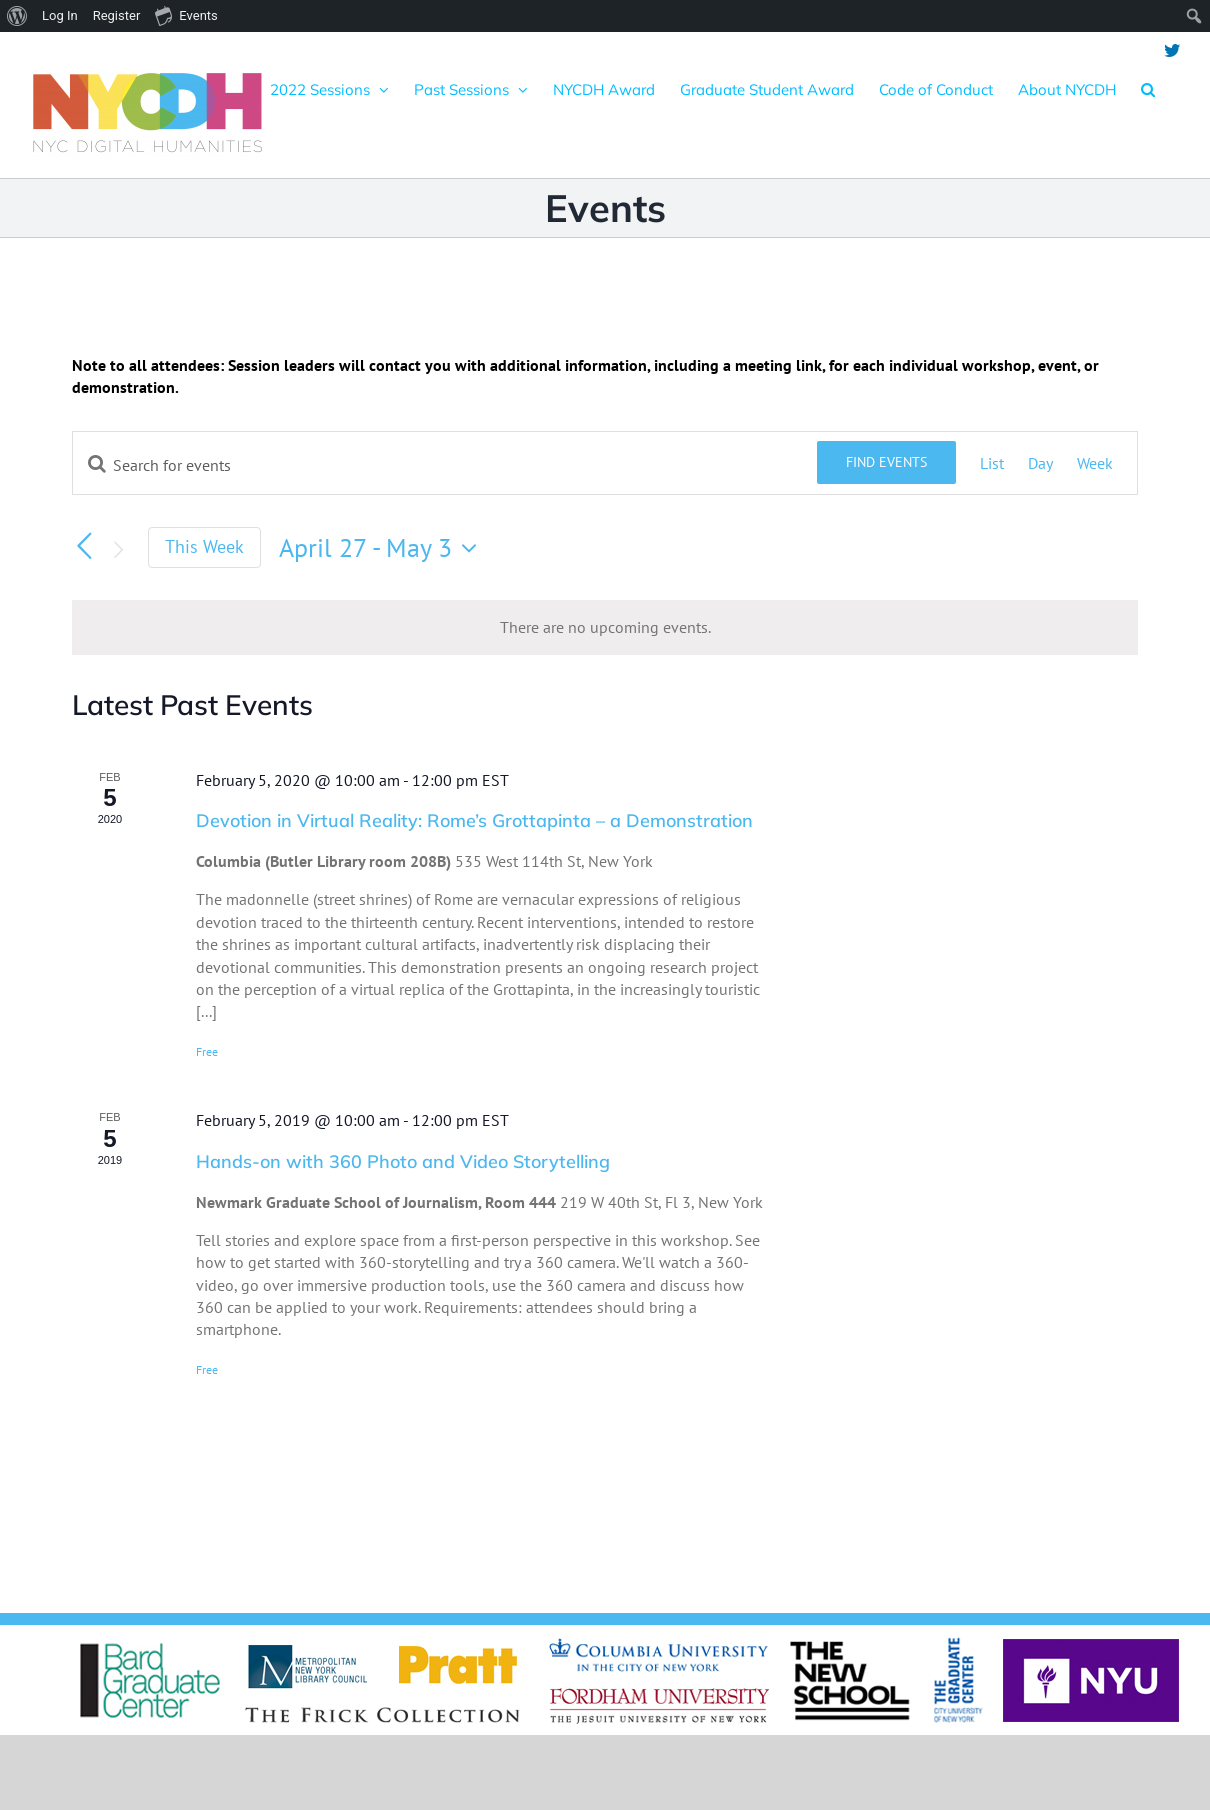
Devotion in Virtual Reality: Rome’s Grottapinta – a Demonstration (474, 820)
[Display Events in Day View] (1040, 463)
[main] (605, 930)
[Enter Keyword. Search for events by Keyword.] (445, 465)
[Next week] (118, 550)
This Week (204, 546)
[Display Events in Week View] (1095, 463)
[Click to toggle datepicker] (383, 548)
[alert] (605, 627)
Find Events (886, 462)
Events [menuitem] (186, 15)
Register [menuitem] (117, 15)
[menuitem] (17, 16)
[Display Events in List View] (992, 463)
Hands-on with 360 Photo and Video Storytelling (403, 1161)
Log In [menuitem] (60, 15)
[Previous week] (84, 546)
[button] (1148, 89)
